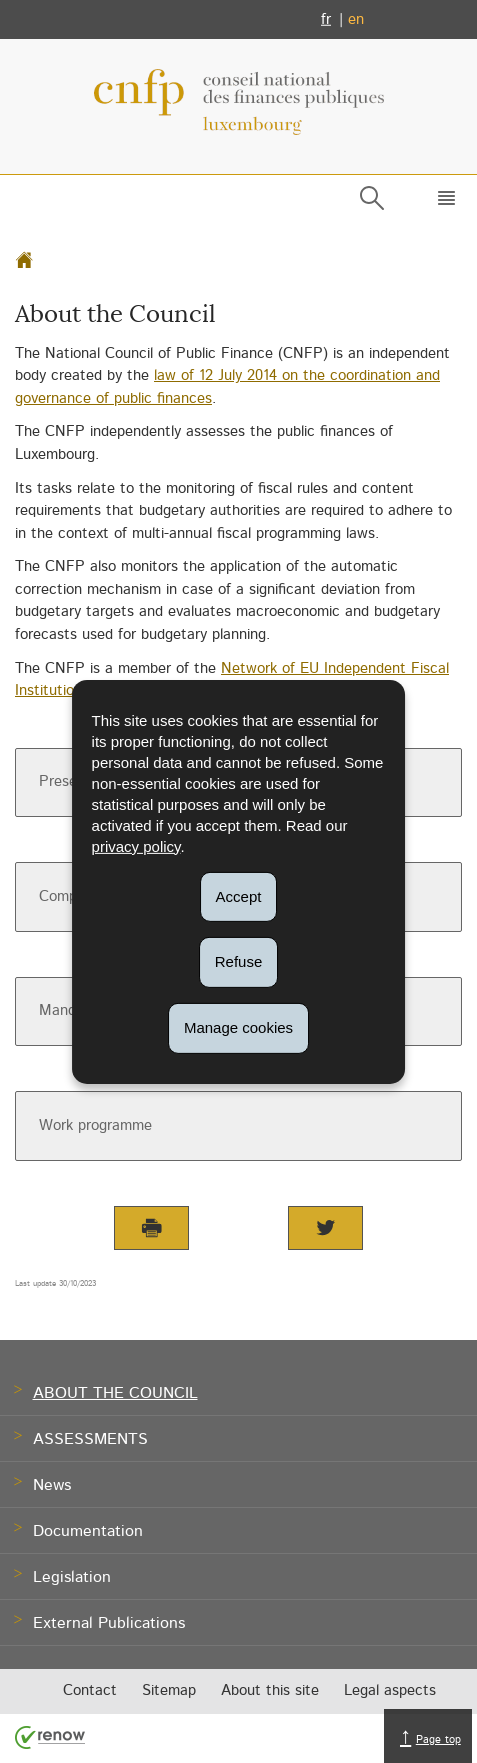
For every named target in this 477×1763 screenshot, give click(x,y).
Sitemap (169, 1691)
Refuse (239, 961)
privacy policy (136, 845)
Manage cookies (238, 1027)
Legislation (72, 1578)
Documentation (88, 1532)
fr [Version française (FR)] (326, 19)
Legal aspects (390, 1691)
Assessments (90, 1440)
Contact (90, 1691)
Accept (239, 895)
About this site (270, 1691)
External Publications (109, 1624)
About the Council (115, 1394)
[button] (442, 202)
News (52, 1486)
